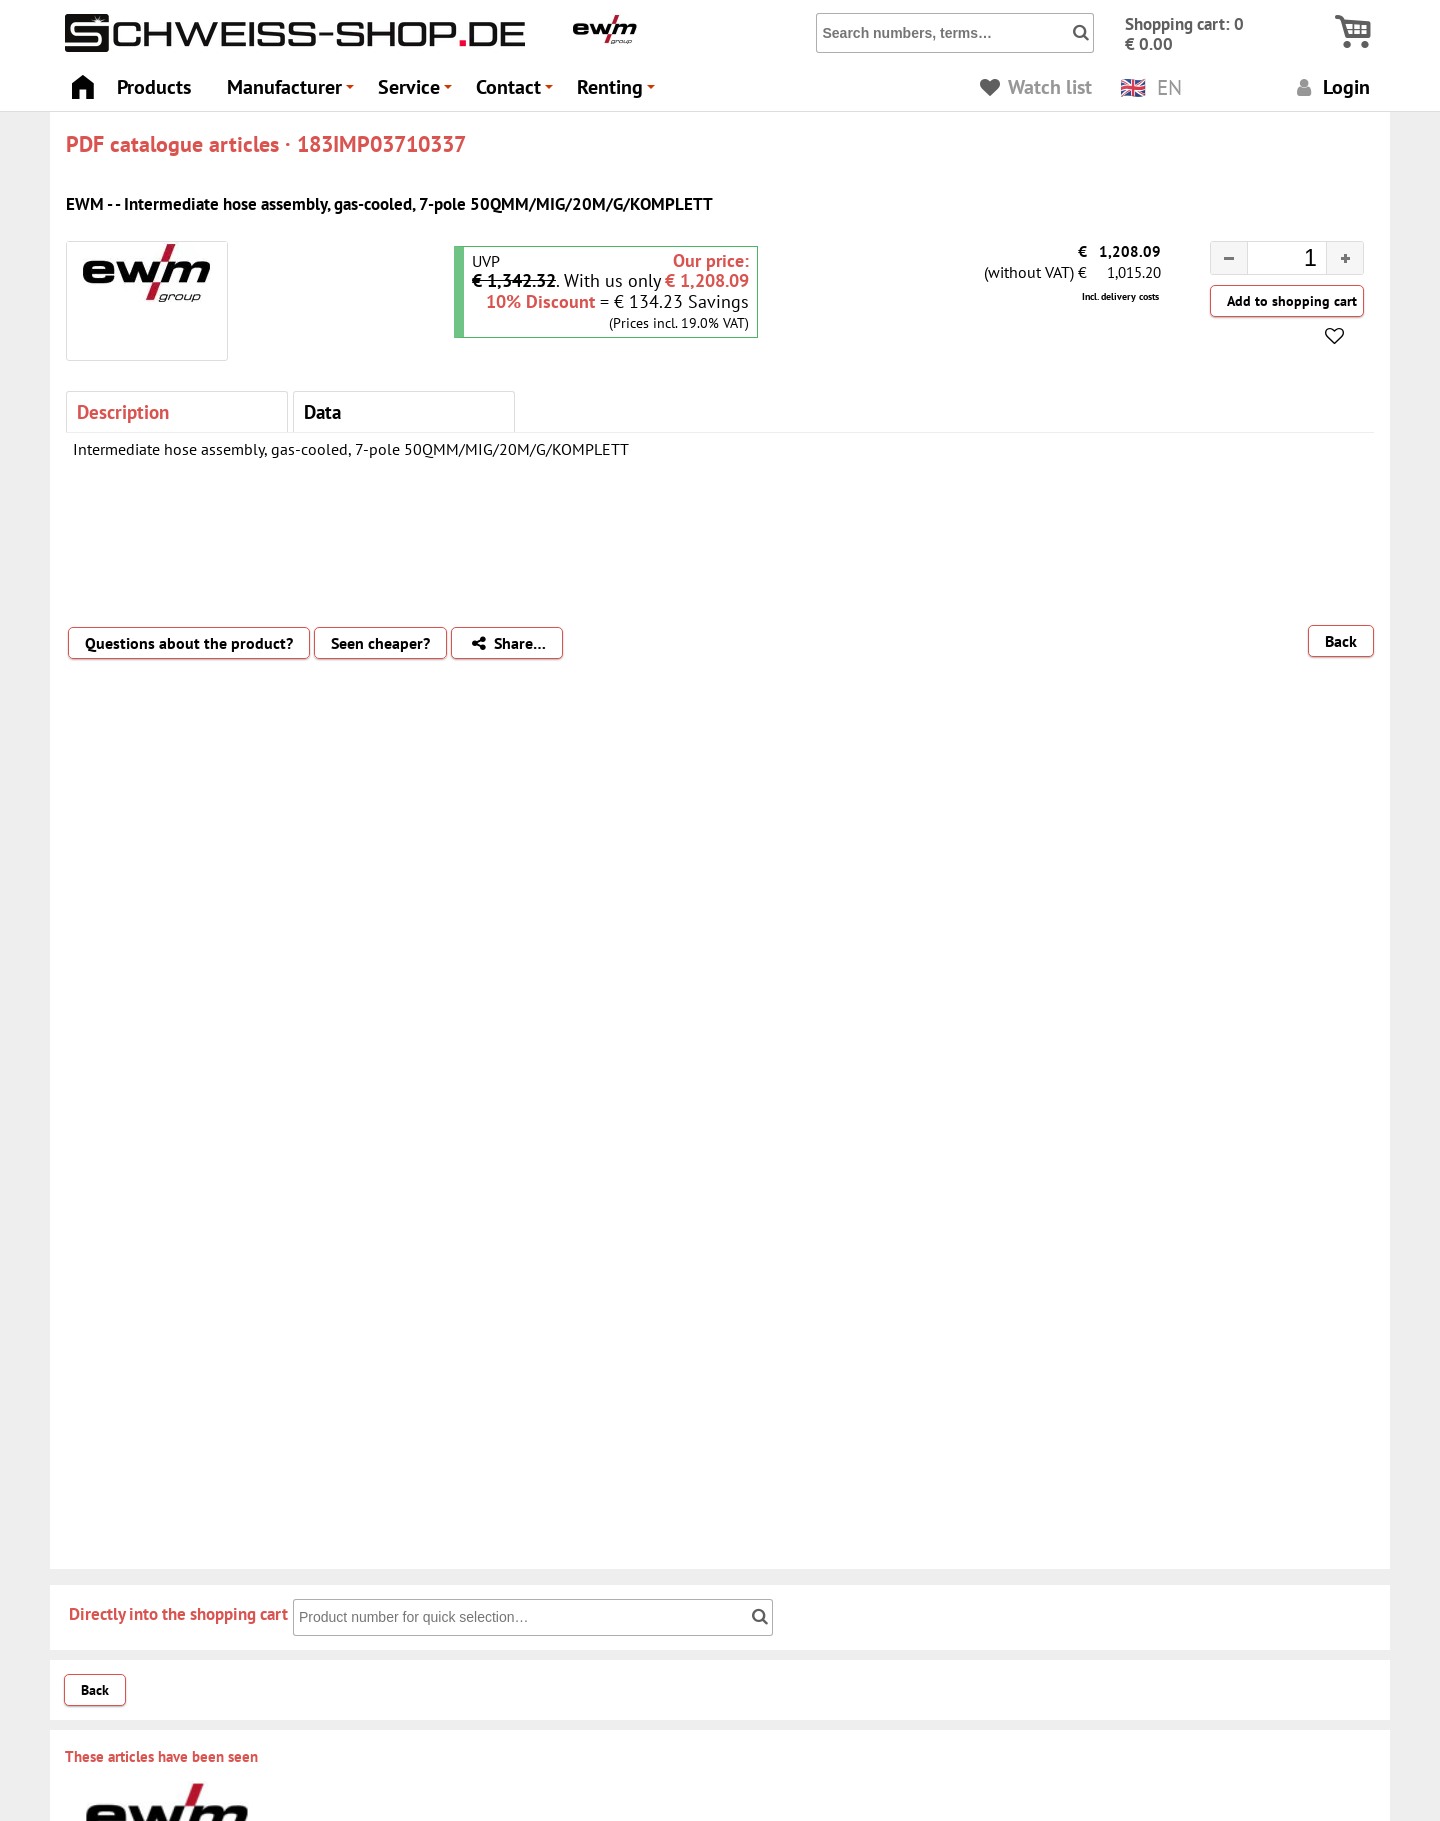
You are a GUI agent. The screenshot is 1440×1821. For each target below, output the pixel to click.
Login (1330, 86)
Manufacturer (293, 92)
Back (1341, 641)
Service (418, 92)
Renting (619, 92)
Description (123, 411)
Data (322, 411)
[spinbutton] (1271, 261)
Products (154, 86)
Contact (517, 92)
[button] (1344, 258)
